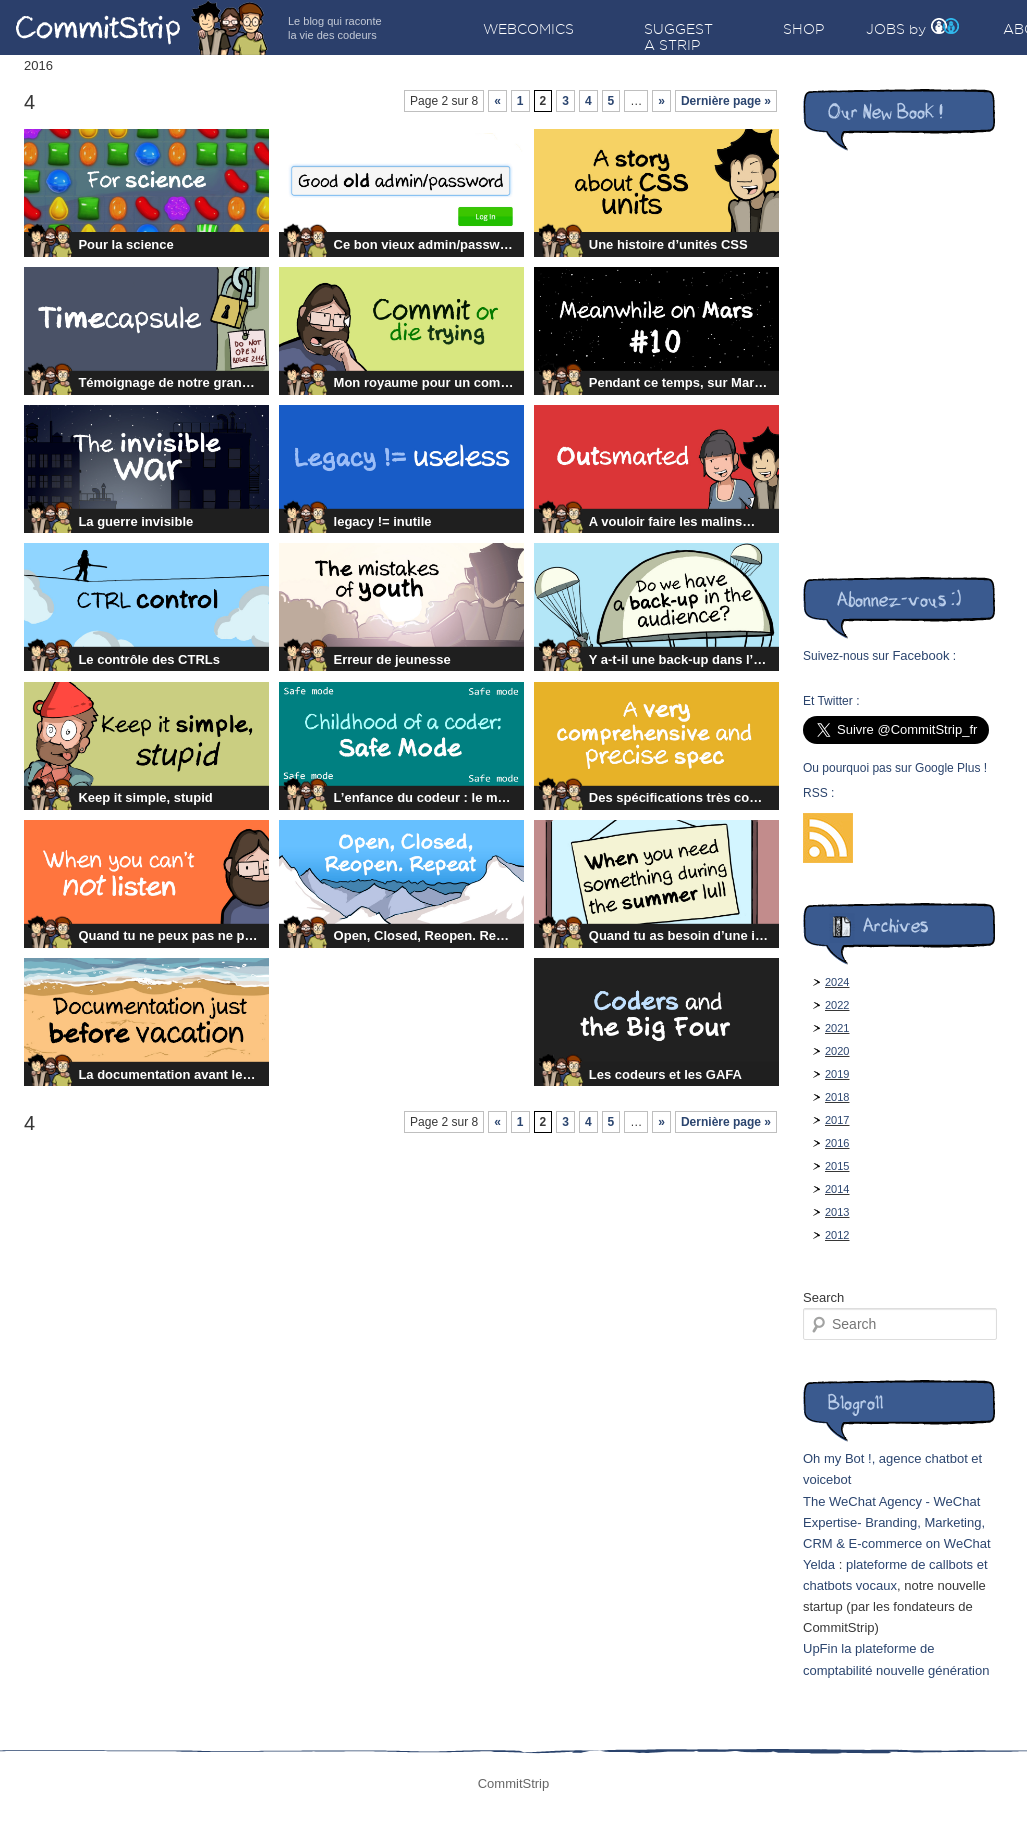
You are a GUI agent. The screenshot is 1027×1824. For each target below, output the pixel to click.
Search (823, 1297)
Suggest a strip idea (678, 45)
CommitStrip (142, 27)
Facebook (920, 655)
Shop (803, 29)
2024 (837, 982)
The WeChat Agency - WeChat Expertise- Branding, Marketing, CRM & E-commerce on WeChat (897, 1522)
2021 (837, 1028)
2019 (837, 1074)
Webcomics (528, 29)
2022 (837, 1005)
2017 (837, 1120)
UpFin (820, 1648)
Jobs (885, 29)
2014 (837, 1189)
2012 (837, 1235)
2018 (837, 1097)
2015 (837, 1166)
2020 (837, 1051)
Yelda (819, 1564)
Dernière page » (726, 101)
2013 (837, 1212)
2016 (837, 1143)
